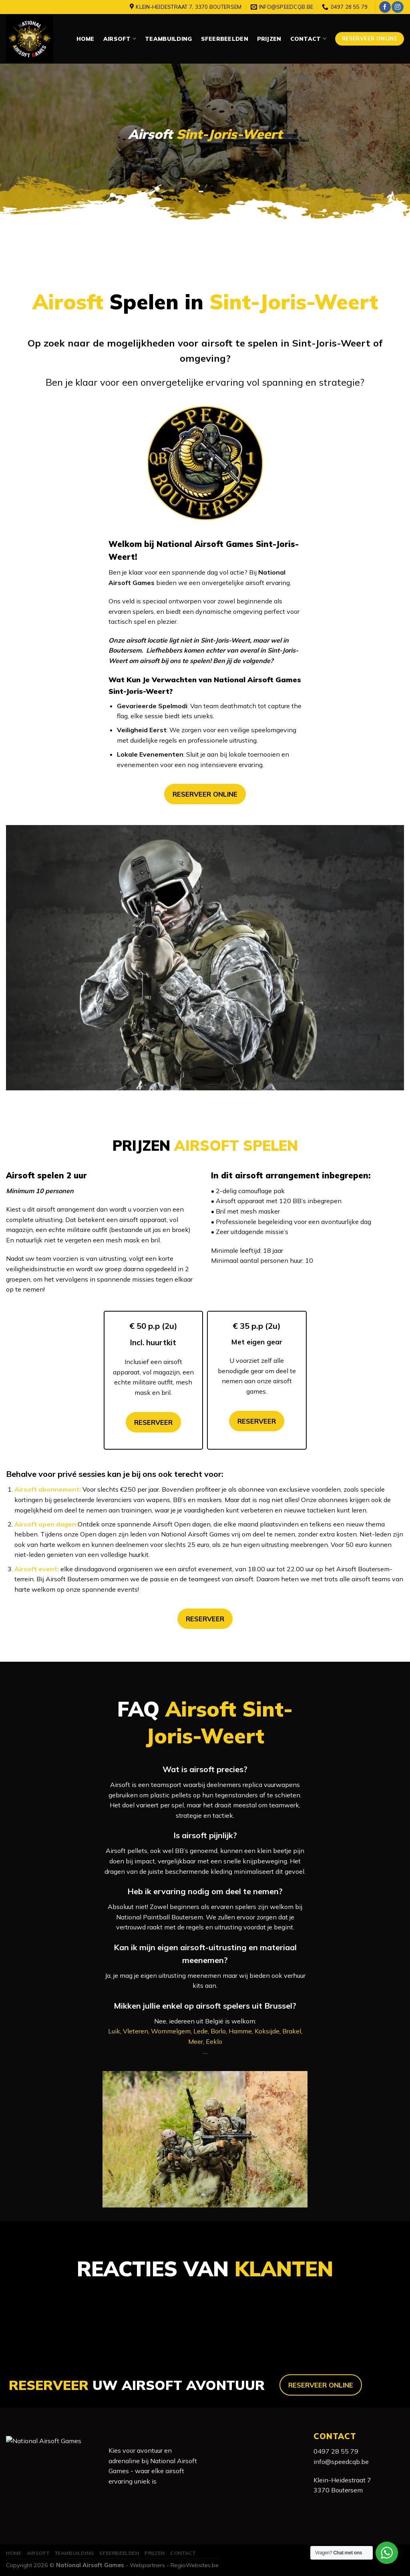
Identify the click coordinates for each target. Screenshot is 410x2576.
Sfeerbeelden (224, 38)
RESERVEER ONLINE (205, 794)
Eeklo (214, 2041)
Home (85, 38)
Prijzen (269, 38)
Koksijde (267, 2031)
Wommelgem (171, 2031)
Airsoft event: (36, 1569)
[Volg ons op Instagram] (397, 7)
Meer (195, 2041)
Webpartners (147, 2565)
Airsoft (119, 38)
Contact (308, 38)
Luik (114, 2031)
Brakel (291, 2031)
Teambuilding (168, 38)
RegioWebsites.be (195, 2565)
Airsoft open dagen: (46, 1524)
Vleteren (135, 2031)
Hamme (240, 2031)
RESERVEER (153, 1422)
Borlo (218, 2031)
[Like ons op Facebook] (385, 7)
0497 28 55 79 (336, 2451)
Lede (200, 2031)
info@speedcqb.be (341, 2462)
